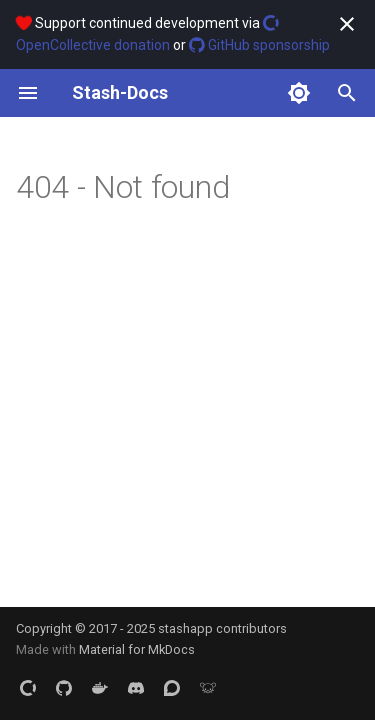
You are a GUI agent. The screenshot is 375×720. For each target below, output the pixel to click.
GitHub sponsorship (259, 45)
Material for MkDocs (137, 649)
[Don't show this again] (347, 24)
